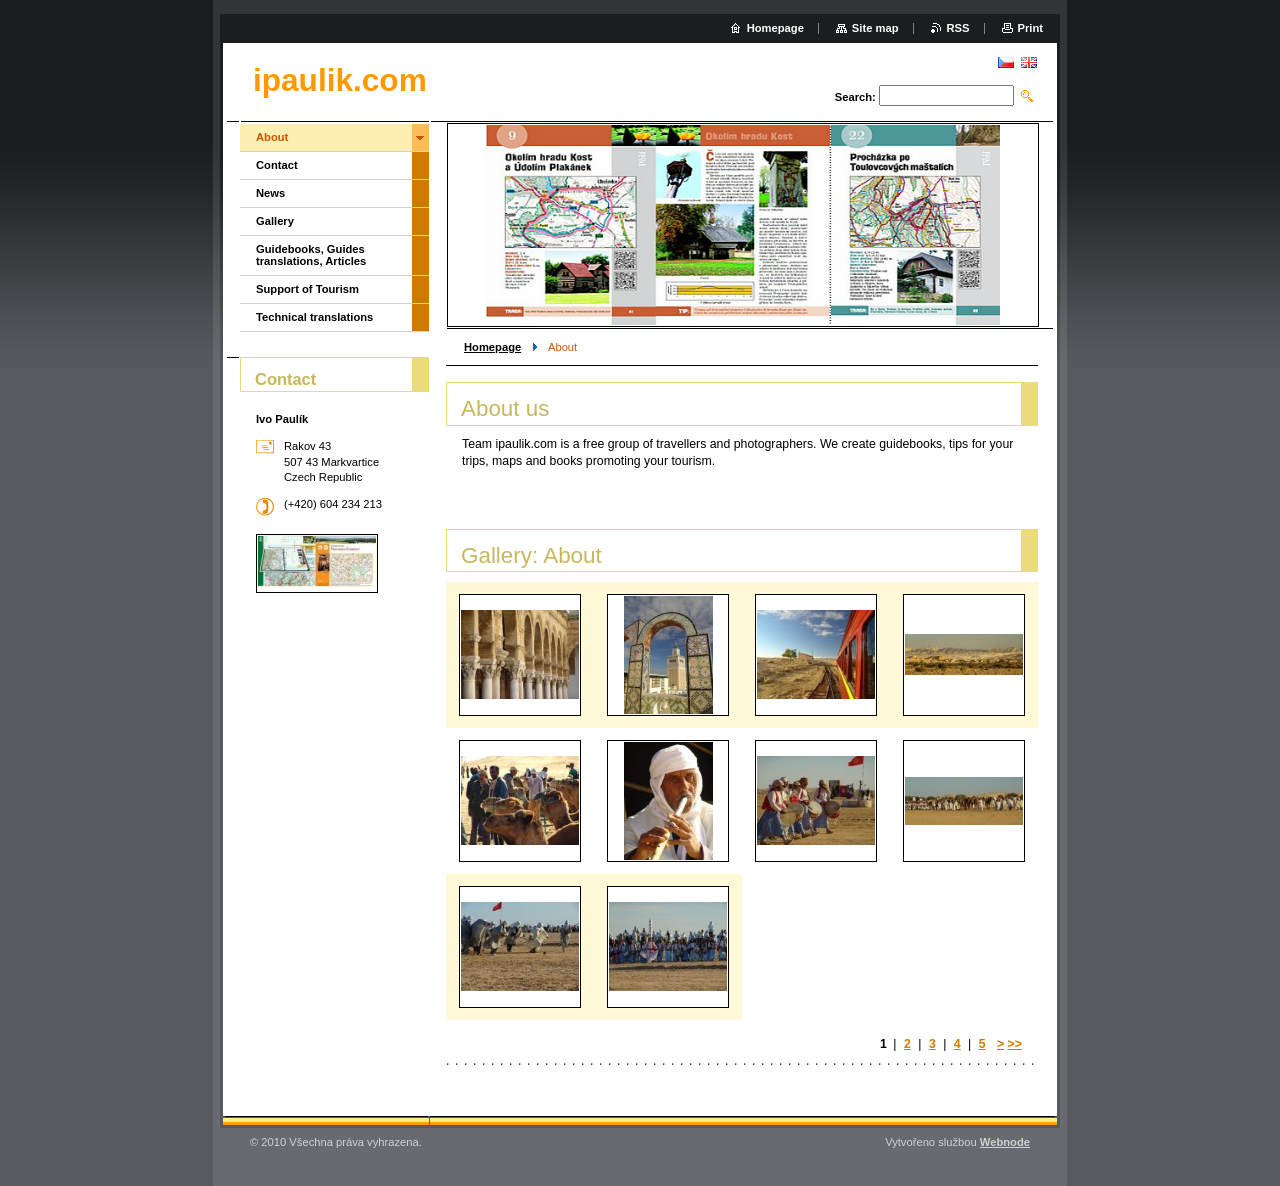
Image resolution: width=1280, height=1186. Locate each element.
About (272, 137)
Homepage (492, 347)
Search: (855, 97)
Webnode (1005, 1142)
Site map (875, 28)
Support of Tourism (307, 289)
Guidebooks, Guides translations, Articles (311, 255)
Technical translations (314, 317)
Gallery (275, 221)
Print (1030, 28)
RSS (958, 28)
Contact (277, 165)
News (270, 193)
